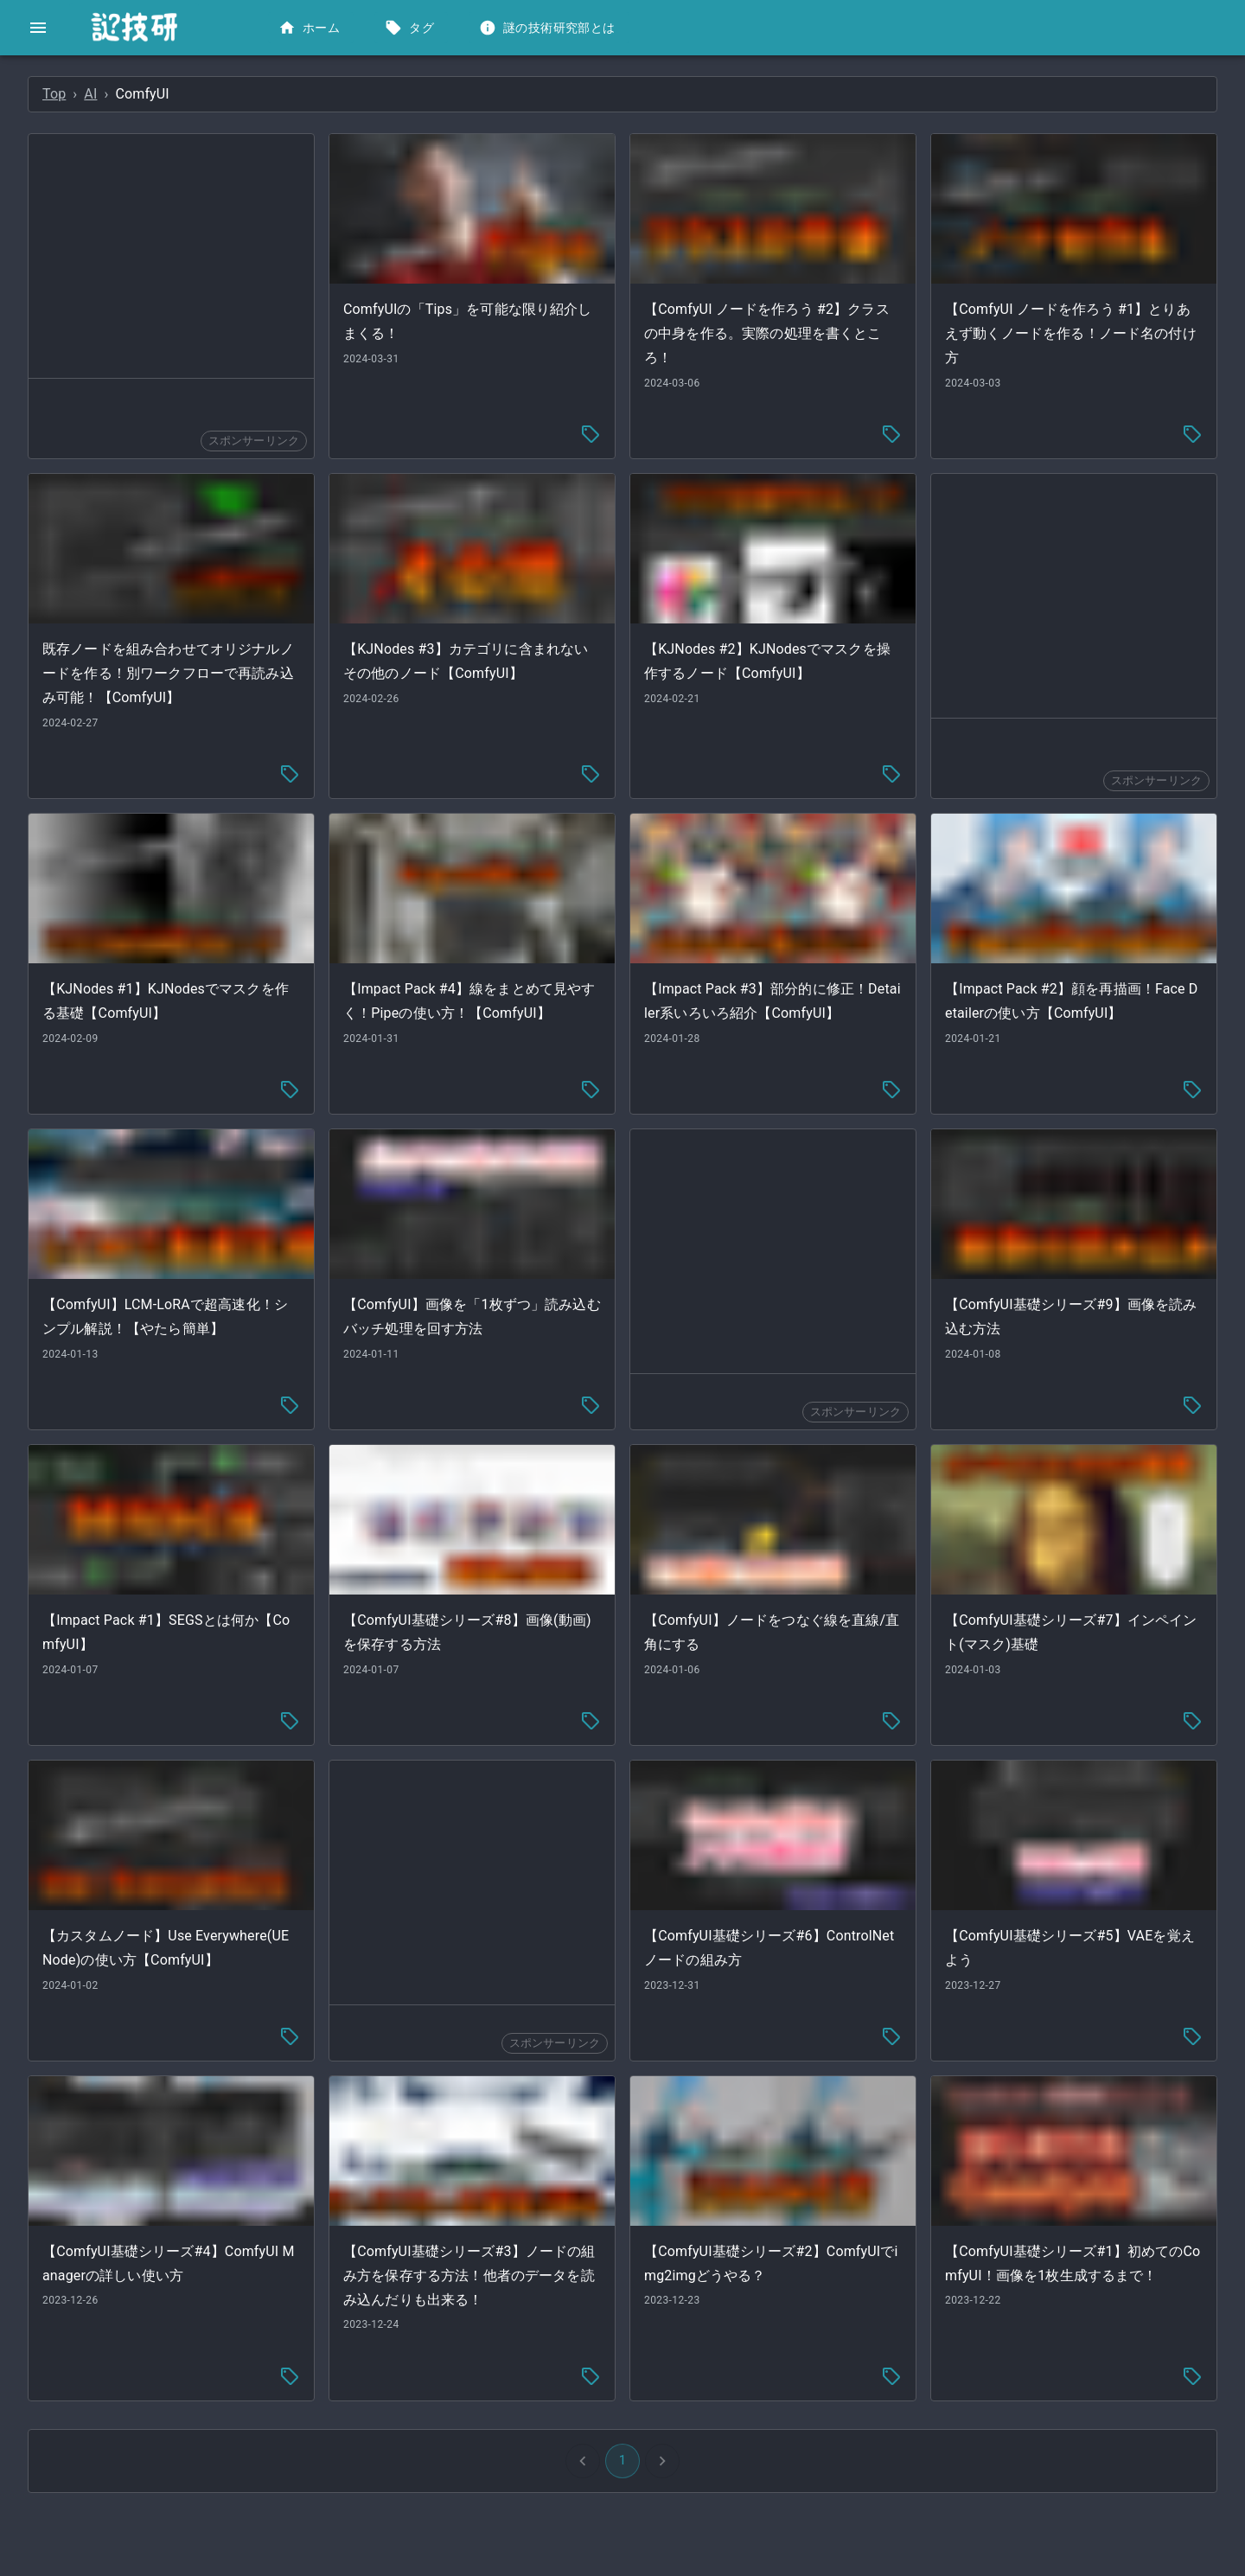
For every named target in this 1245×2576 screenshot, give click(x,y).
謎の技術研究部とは (549, 28)
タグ (411, 28)
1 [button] (752, 2343)
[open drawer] (38, 28)
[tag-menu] (720, 400)
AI (349, 94)
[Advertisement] (410, 256)
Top (313, 94)
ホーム (311, 28)
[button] (129, 83)
